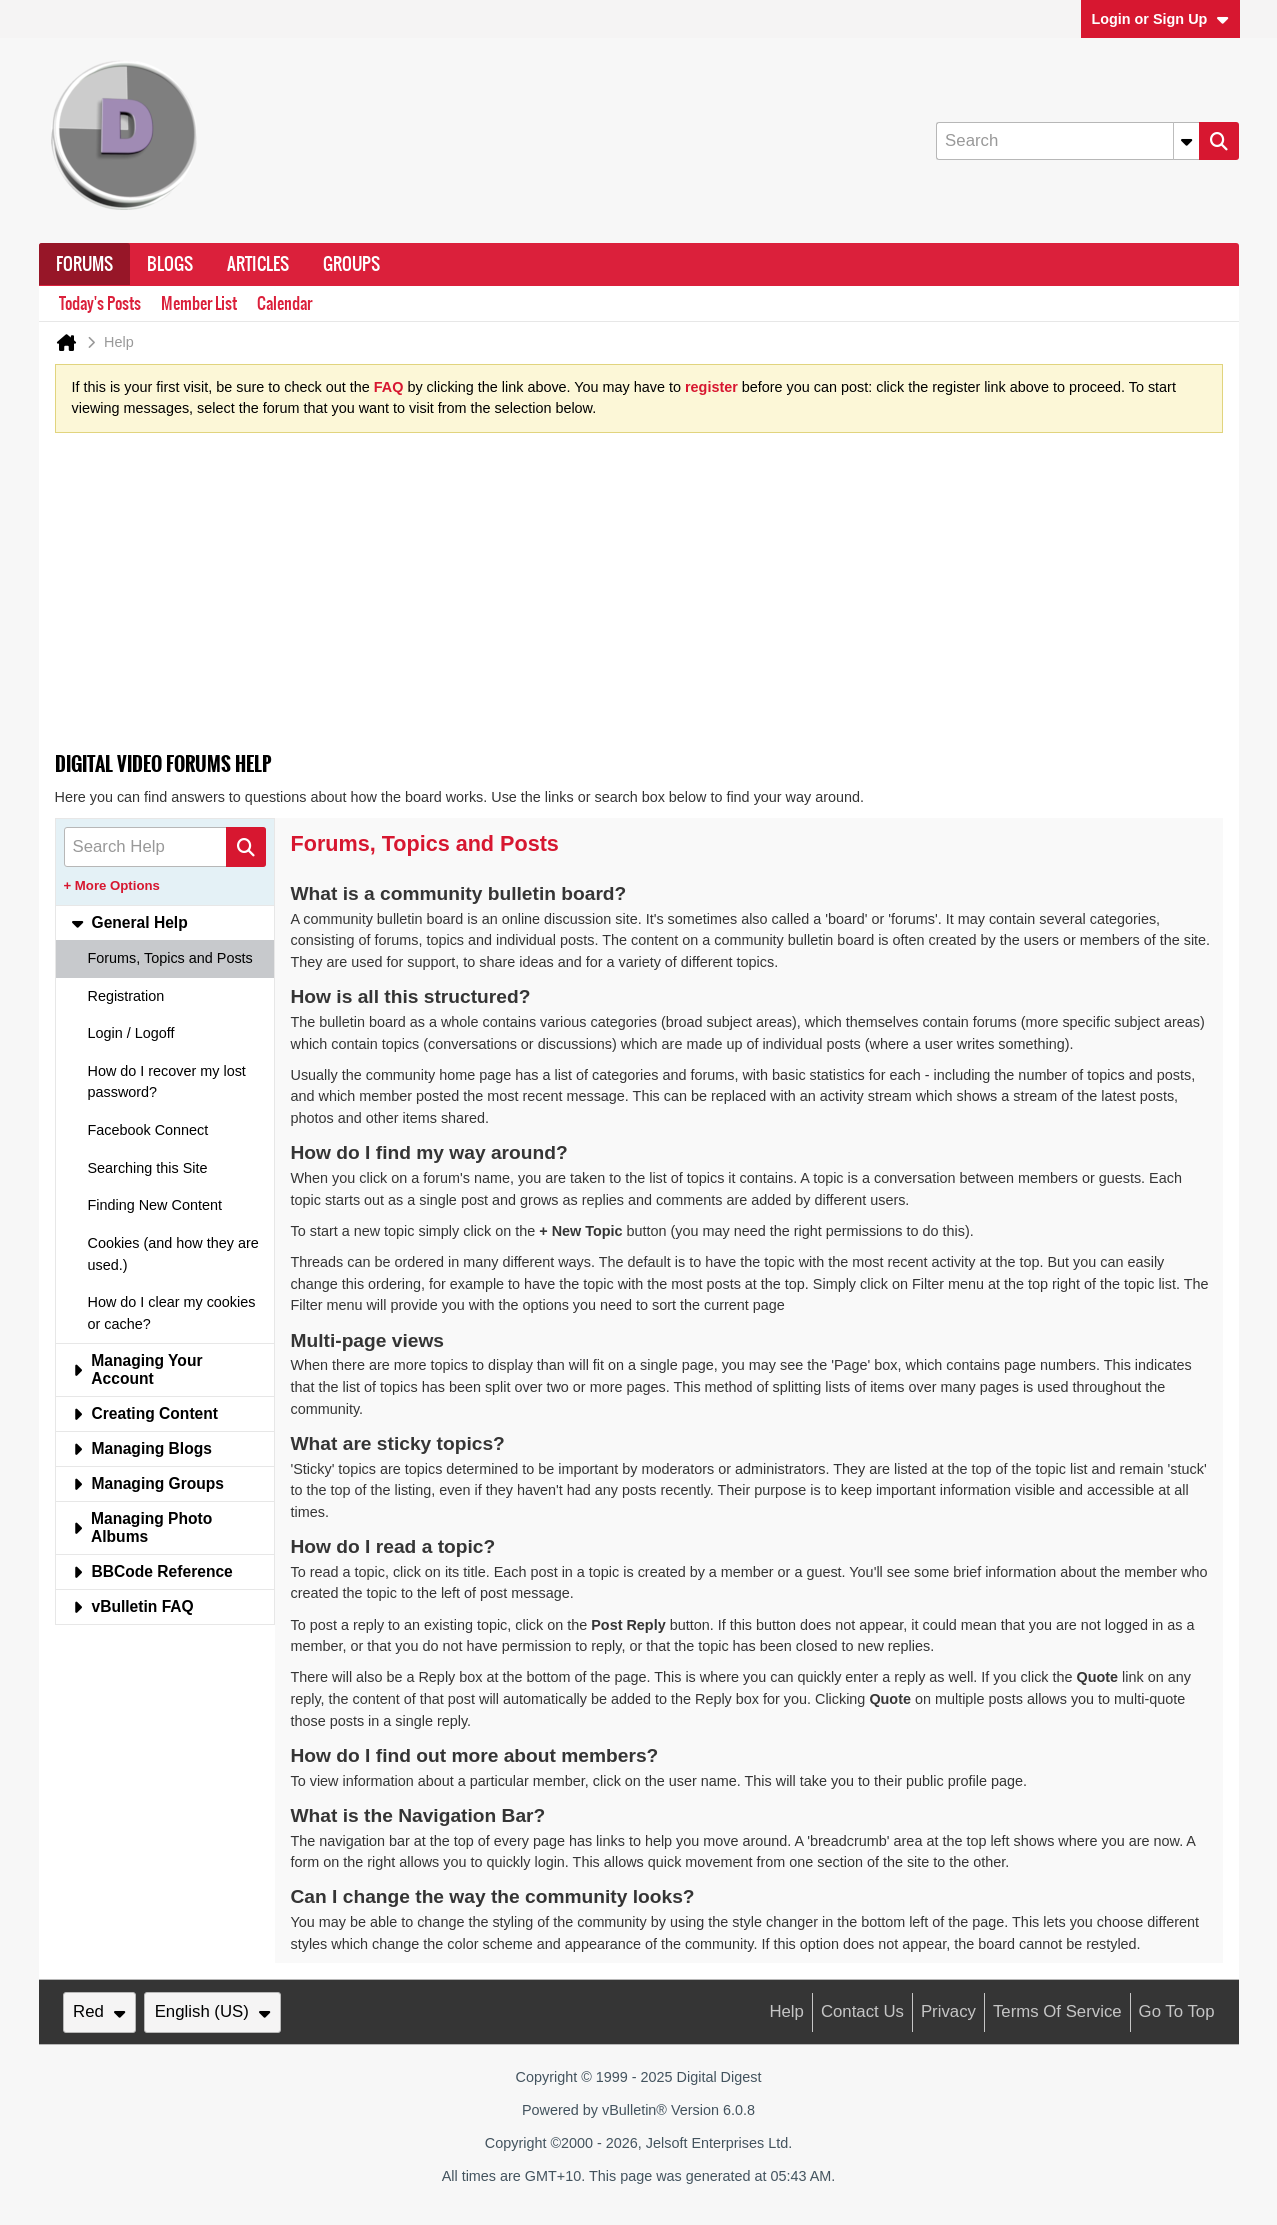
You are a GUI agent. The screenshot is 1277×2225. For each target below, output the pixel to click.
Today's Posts (100, 303)
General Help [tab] (130, 922)
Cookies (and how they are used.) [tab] (173, 1254)
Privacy (948, 2011)
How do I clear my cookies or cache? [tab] (172, 1313)
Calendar (284, 303)
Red (99, 2011)
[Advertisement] (639, 599)
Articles (258, 264)
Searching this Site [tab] (148, 1168)
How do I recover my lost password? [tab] (167, 1082)
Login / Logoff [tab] (131, 1033)
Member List (199, 303)
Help (786, 2011)
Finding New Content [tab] (155, 1205)
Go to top (1177, 2011)
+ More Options (112, 885)
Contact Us (862, 2011)
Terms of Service (1057, 2011)
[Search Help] (165, 847)
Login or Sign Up (1160, 19)
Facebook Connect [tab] (148, 1130)
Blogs (170, 264)
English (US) (213, 2011)
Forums (84, 264)
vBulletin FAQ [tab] (133, 1606)
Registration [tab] (126, 996)
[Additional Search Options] (1186, 141)
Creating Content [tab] (145, 1413)
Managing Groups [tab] (148, 1483)
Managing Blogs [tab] (142, 1448)
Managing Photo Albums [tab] (142, 1527)
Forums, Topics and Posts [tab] (170, 958)
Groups (351, 264)
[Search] (1067, 141)
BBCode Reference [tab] (152, 1571)
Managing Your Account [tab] (137, 1369)
